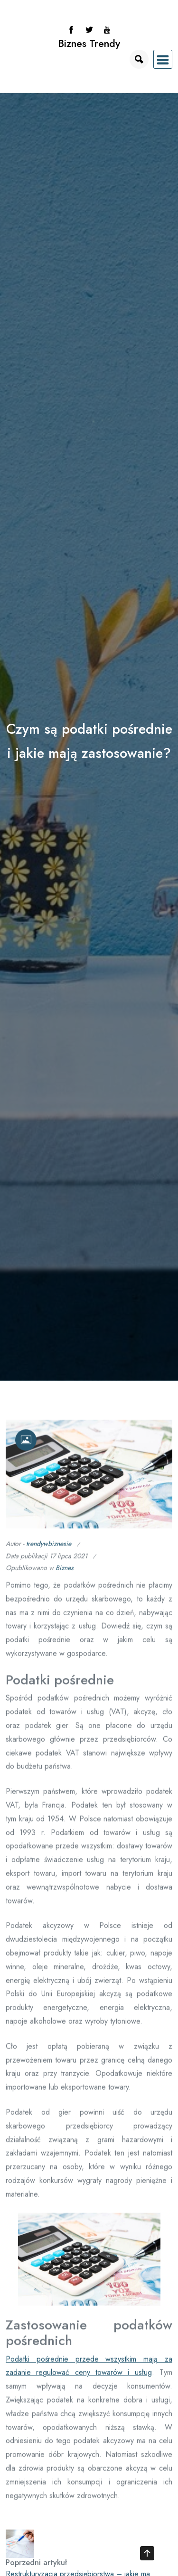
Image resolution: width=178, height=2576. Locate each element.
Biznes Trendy (89, 43)
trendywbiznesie (48, 1548)
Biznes (65, 1572)
